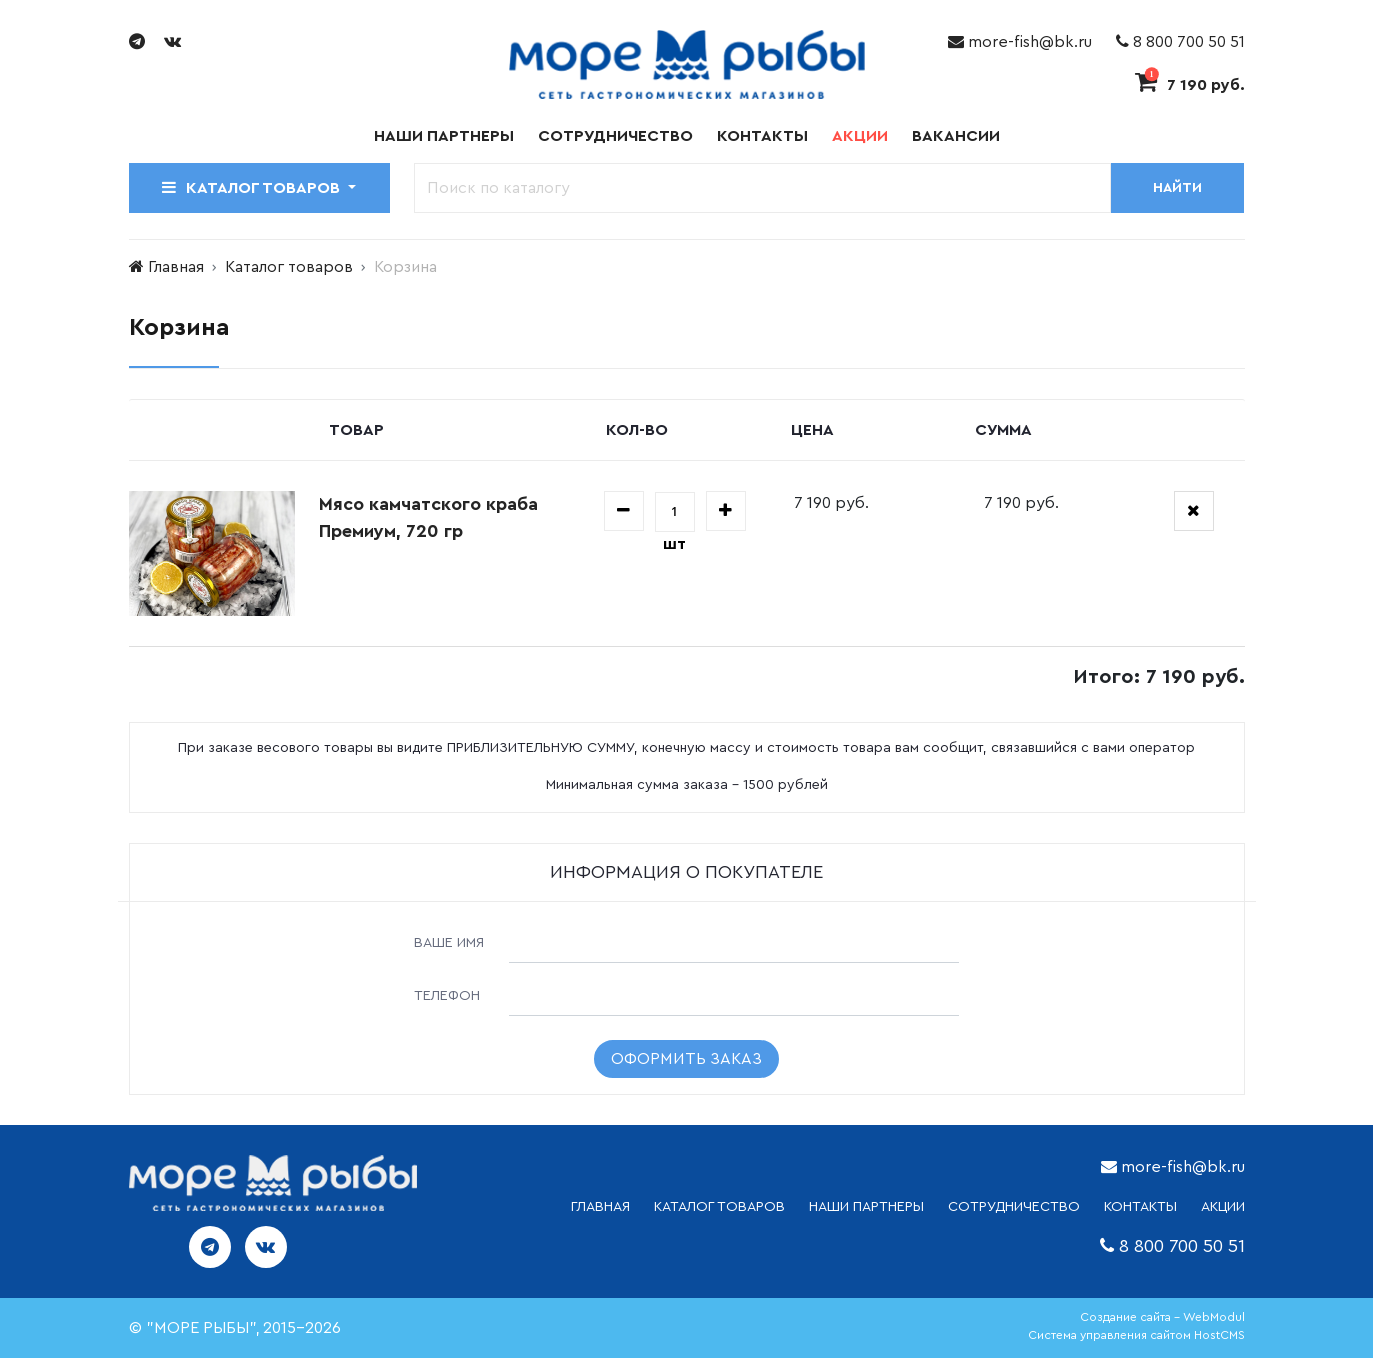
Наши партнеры (444, 136)
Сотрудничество (615, 136)
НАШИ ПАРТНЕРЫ (866, 1207)
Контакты (762, 136)
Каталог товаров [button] (253, 187)
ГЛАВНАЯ (600, 1207)
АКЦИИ (1223, 1207)
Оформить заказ (686, 1059)
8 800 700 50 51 (1180, 42)
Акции (860, 136)
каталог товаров (719, 1207)
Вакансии (956, 136)
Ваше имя (449, 943)
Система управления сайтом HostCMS (1136, 1335)
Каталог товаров (289, 267)
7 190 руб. (1190, 85)
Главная (176, 267)
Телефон (447, 996)
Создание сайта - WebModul (1162, 1317)
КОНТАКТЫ (1140, 1207)
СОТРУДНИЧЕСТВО (1014, 1207)
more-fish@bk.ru (1020, 42)
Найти (1177, 188)
